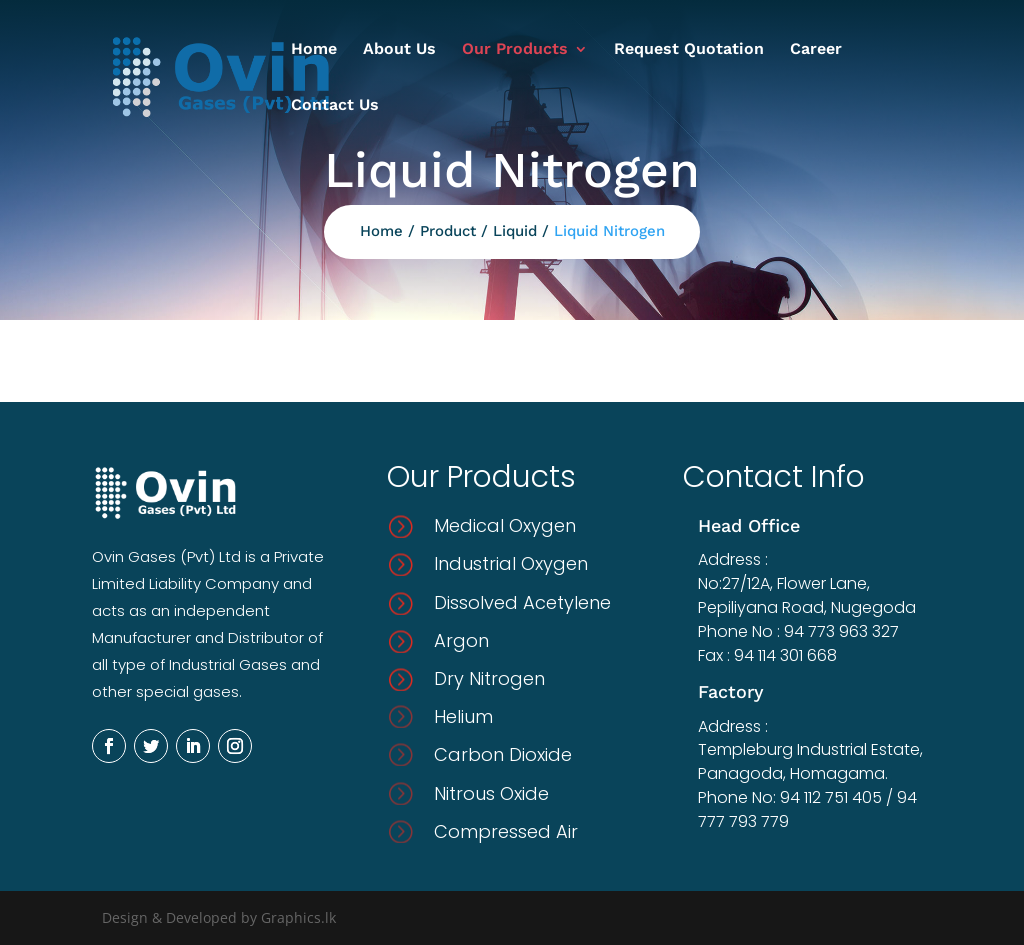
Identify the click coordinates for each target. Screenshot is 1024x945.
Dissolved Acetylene (522, 602)
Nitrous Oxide (491, 793)
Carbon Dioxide (503, 754)
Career (816, 50)
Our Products (515, 50)
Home (314, 50)
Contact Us (335, 106)
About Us (399, 50)
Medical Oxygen (505, 525)
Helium (463, 716)
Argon (461, 640)
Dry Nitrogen (489, 678)
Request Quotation (689, 50)
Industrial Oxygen (511, 563)
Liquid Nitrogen (609, 231)
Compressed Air (506, 831)
